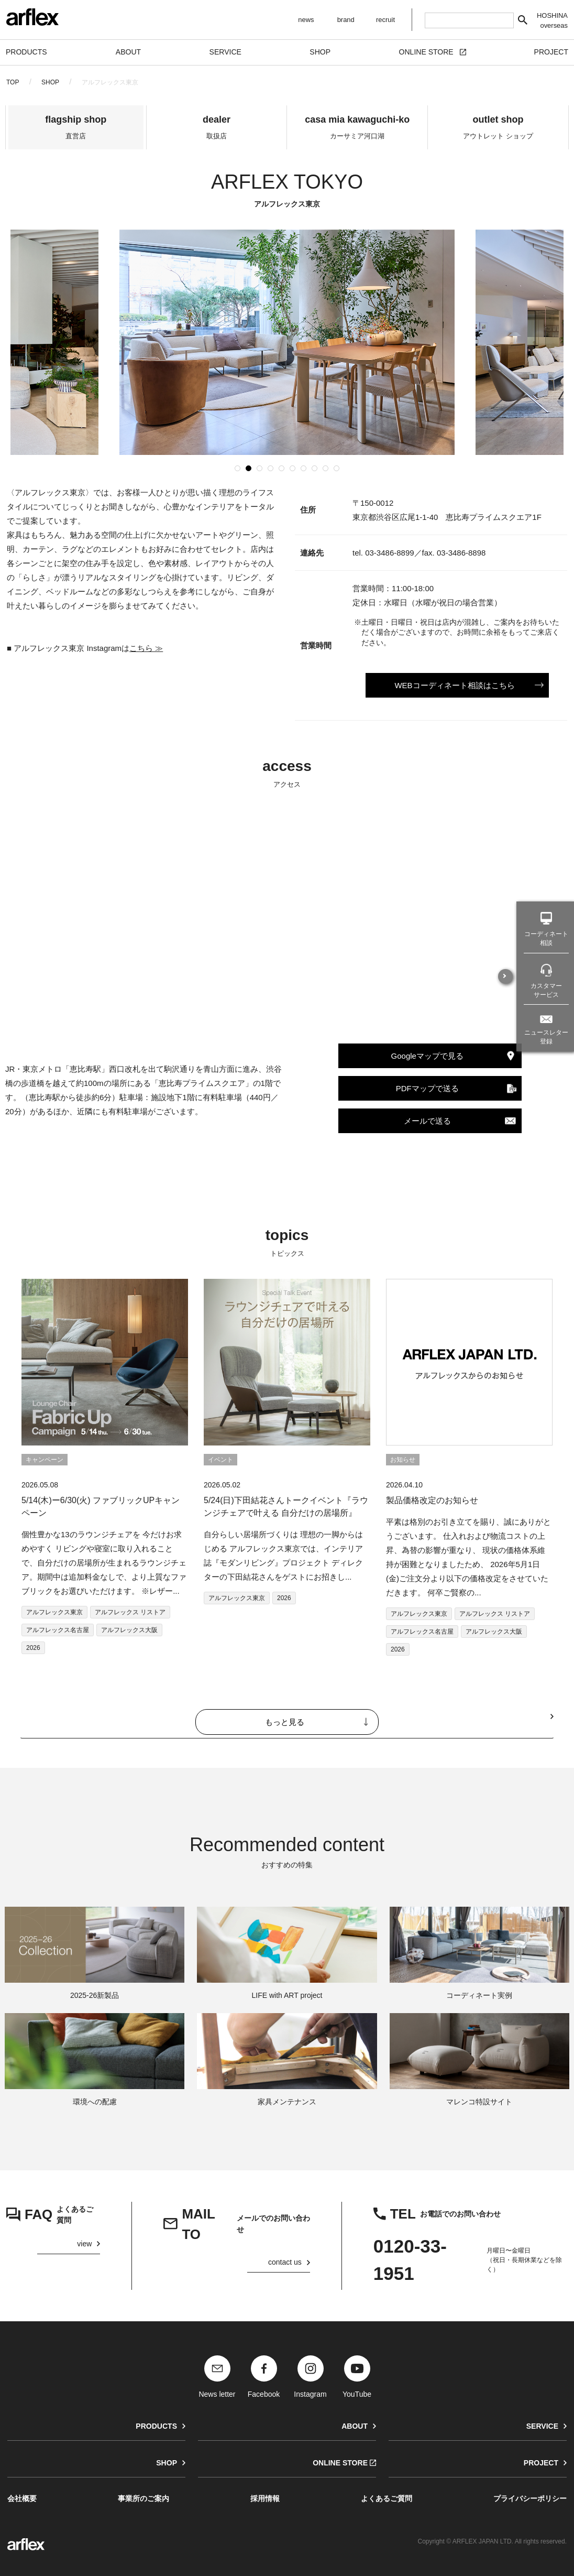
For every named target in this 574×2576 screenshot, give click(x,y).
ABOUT (354, 2426)
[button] (237, 468)
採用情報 (265, 2498)
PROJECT (541, 2463)
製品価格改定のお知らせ (432, 1500)
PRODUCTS (156, 2426)
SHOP (50, 82)
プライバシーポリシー (530, 2498)
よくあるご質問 (386, 2498)
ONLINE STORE (340, 2463)
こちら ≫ (146, 648)
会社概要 (22, 2498)
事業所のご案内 (143, 2498)
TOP (12, 82)
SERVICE (542, 2426)
